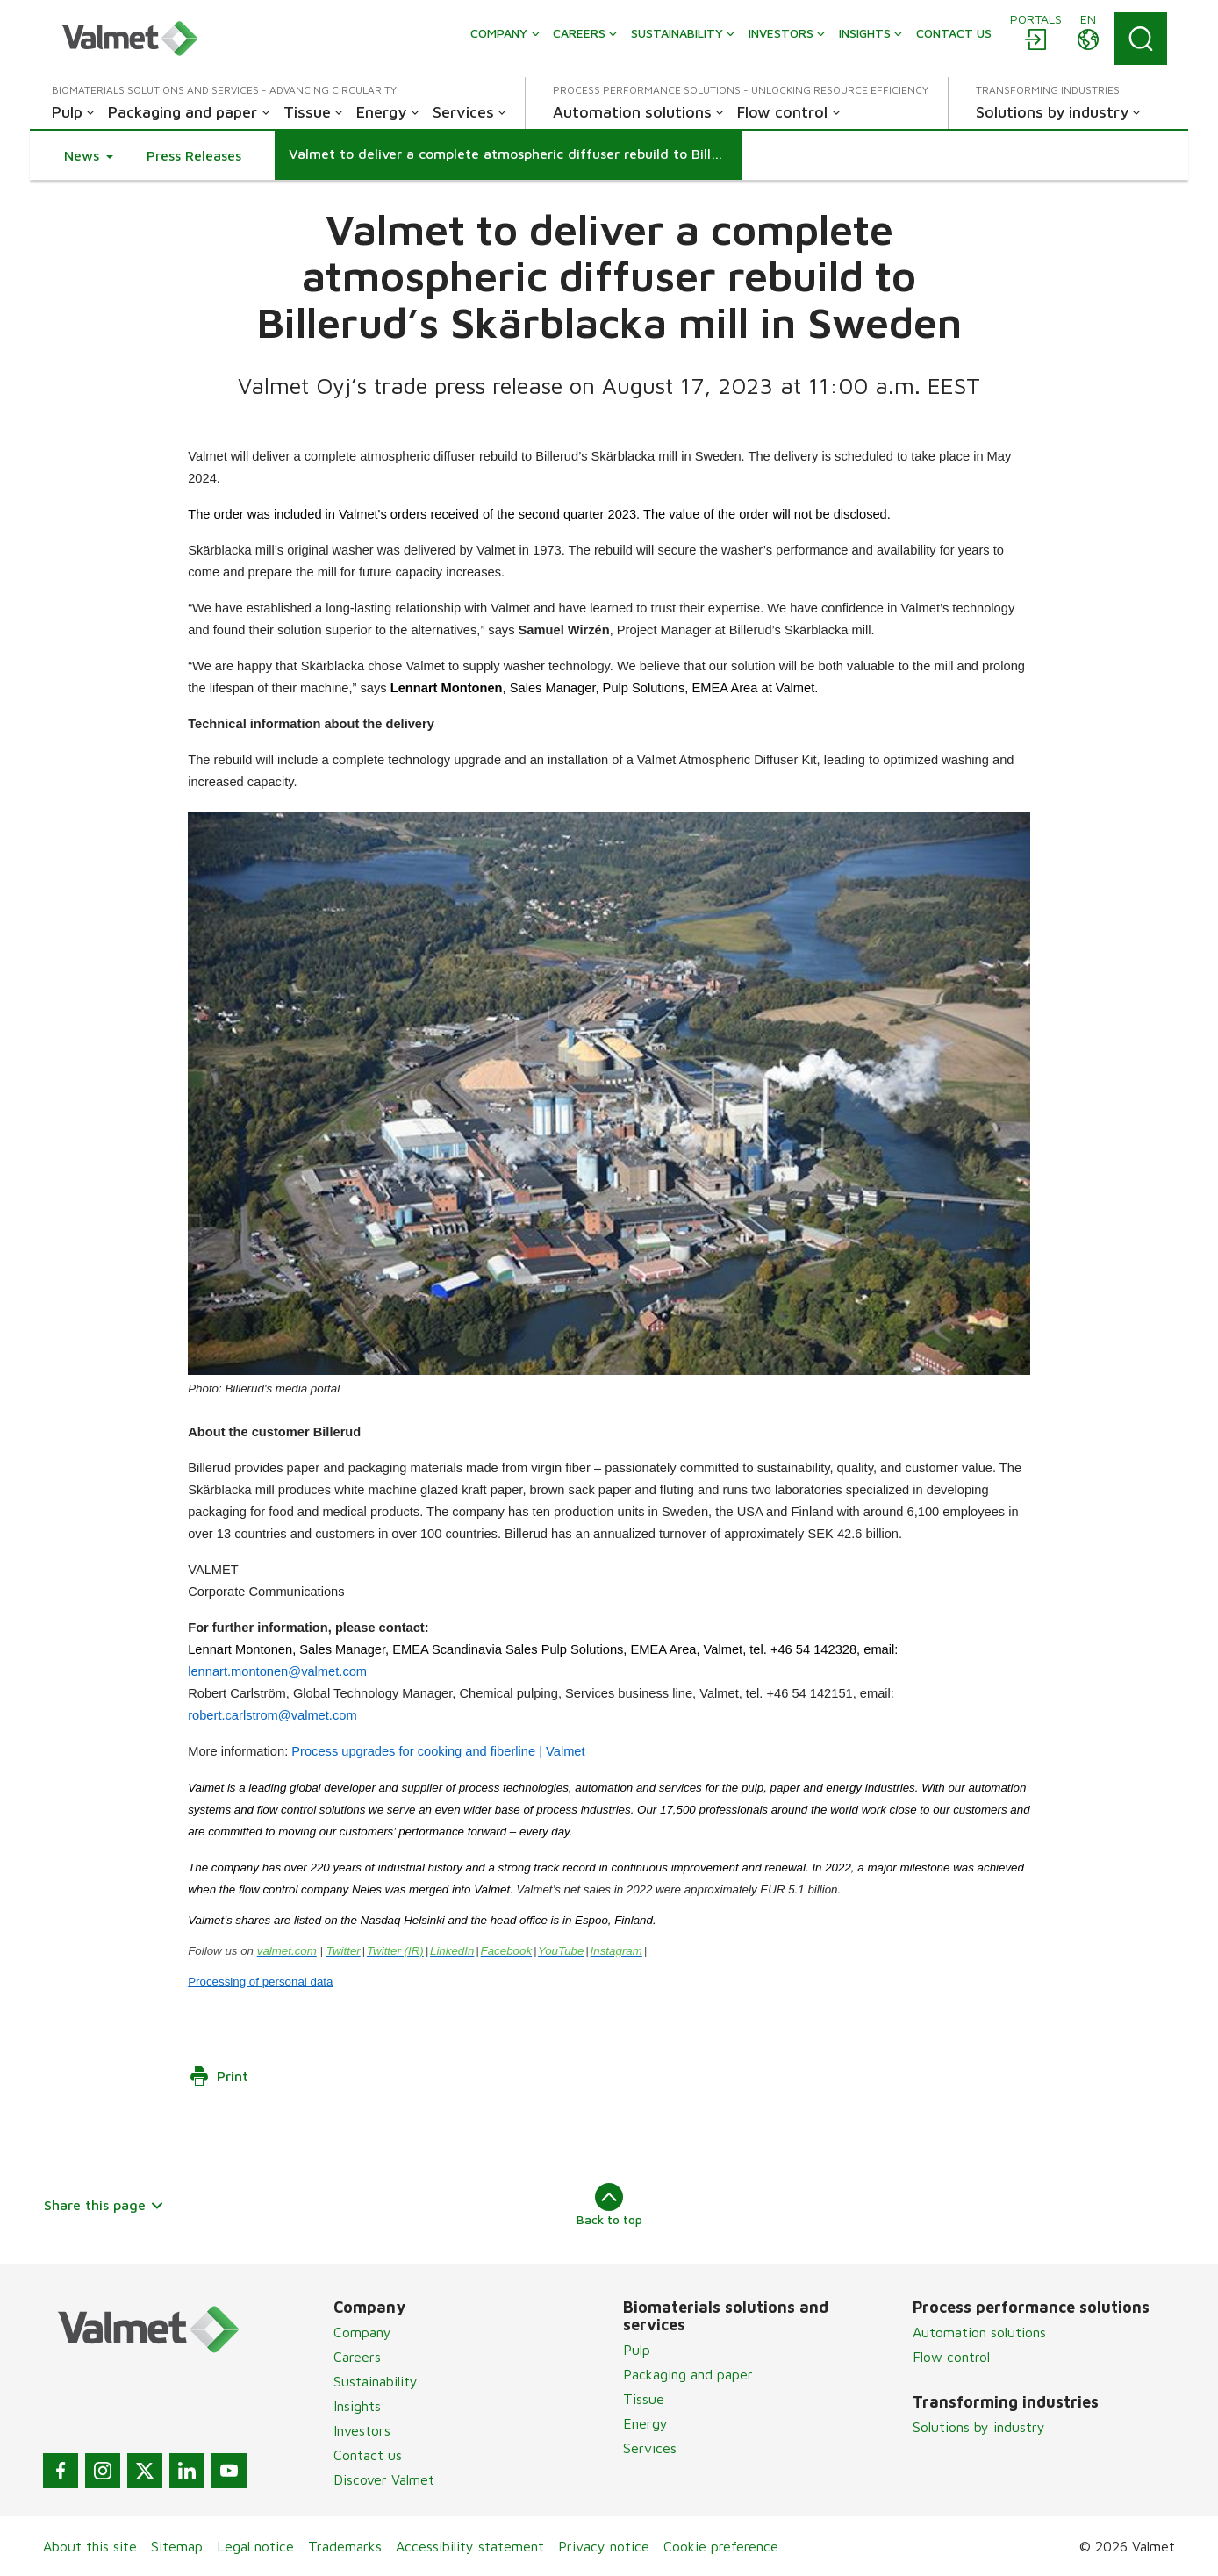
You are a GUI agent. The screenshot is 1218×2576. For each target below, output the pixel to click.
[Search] (1140, 38)
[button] (88, 155)
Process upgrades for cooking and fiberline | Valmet (437, 1751)
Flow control (951, 2357)
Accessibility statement (470, 2546)
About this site (90, 2546)
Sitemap (177, 2546)
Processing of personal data (260, 1981)
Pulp (636, 2350)
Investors (361, 2430)
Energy (645, 2423)
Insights (357, 2406)
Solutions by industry (979, 2427)
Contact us (367, 2455)
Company (362, 2332)
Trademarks (345, 2546)
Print (218, 2075)
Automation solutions (979, 2332)
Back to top (609, 2205)
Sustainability (375, 2381)
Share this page (104, 2205)
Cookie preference (720, 2546)
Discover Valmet (383, 2479)
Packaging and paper (688, 2374)
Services (650, 2448)
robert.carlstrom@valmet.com (272, 1715)
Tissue (643, 2399)
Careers (357, 2357)
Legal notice (255, 2546)
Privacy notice (603, 2546)
